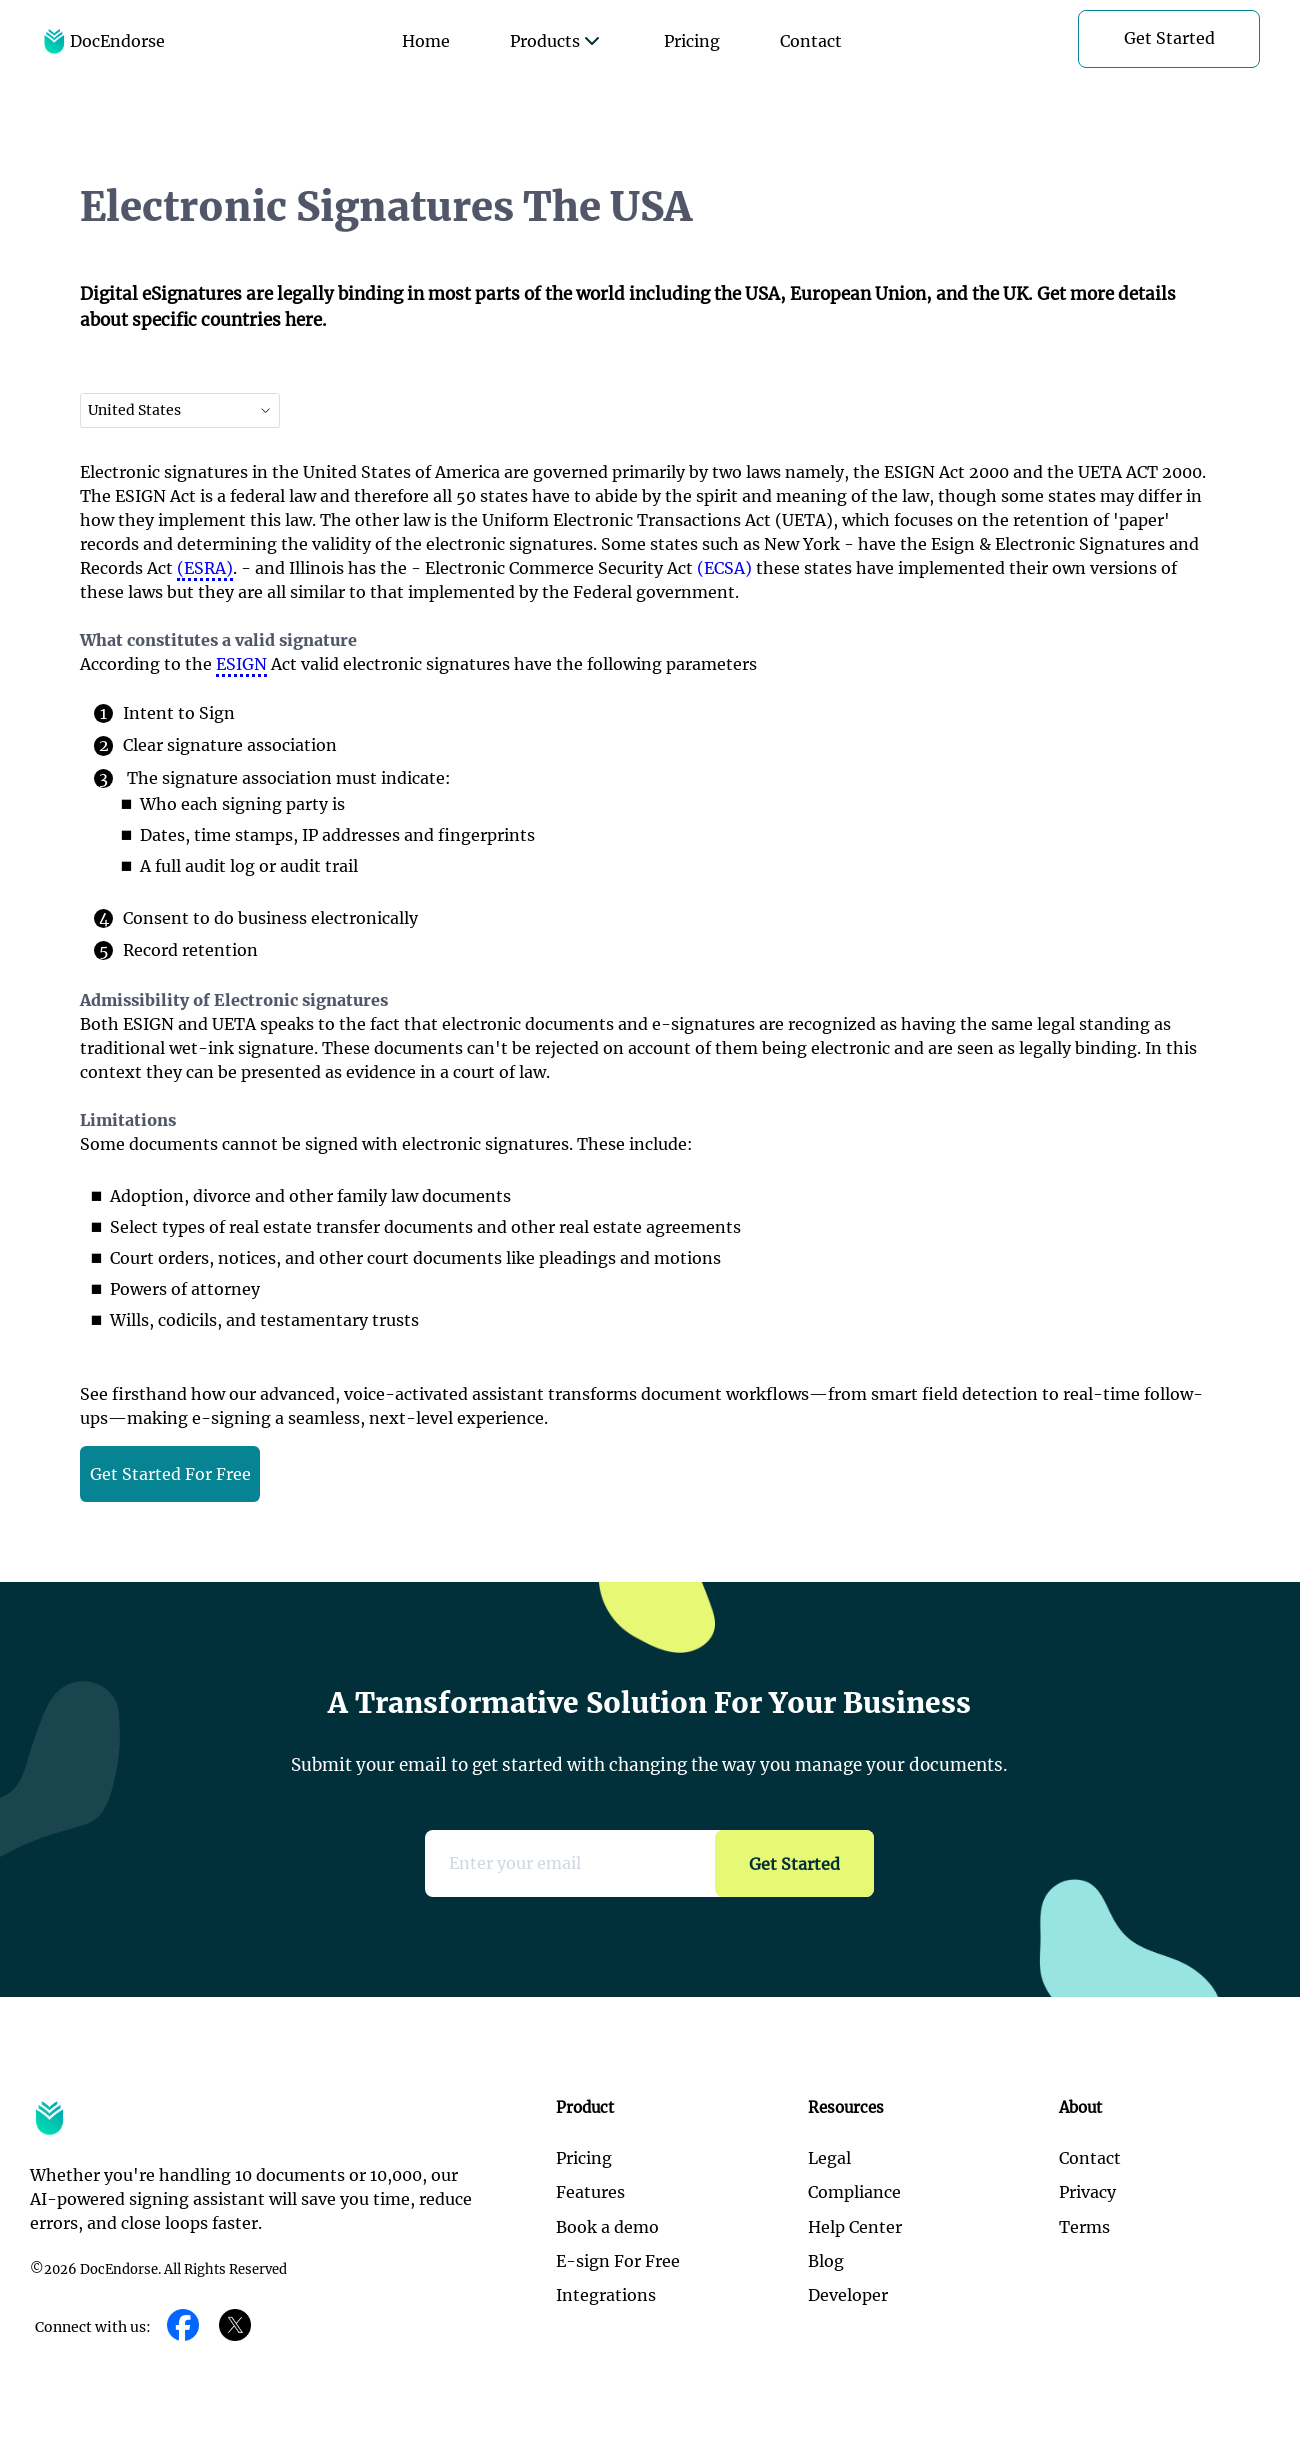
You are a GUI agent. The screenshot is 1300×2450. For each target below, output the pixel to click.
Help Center (855, 2227)
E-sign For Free (618, 2261)
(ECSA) (724, 568)
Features (590, 2192)
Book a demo (607, 2227)
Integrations (606, 2295)
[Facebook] (183, 2327)
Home (426, 41)
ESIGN (241, 664)
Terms (1084, 2227)
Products (557, 41)
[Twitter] (235, 2327)
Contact (811, 41)
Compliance (854, 2192)
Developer (848, 2295)
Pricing (692, 41)
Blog (826, 2261)
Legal (829, 2158)
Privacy (1087, 2192)
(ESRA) (205, 568)
